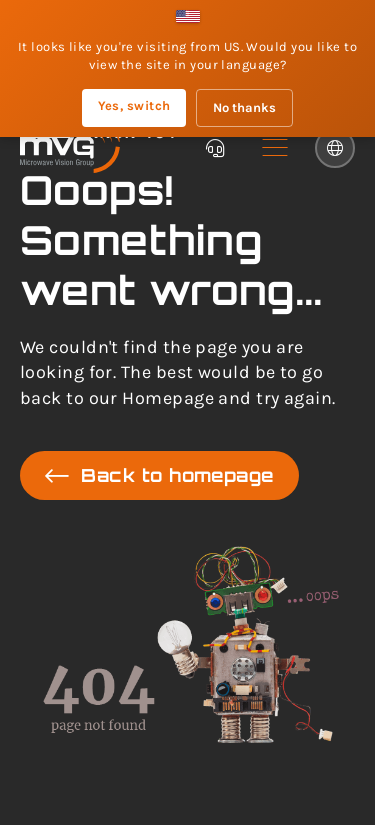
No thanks (244, 107)
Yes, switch (134, 105)
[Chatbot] (215, 148)
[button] (275, 148)
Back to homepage (159, 475)
